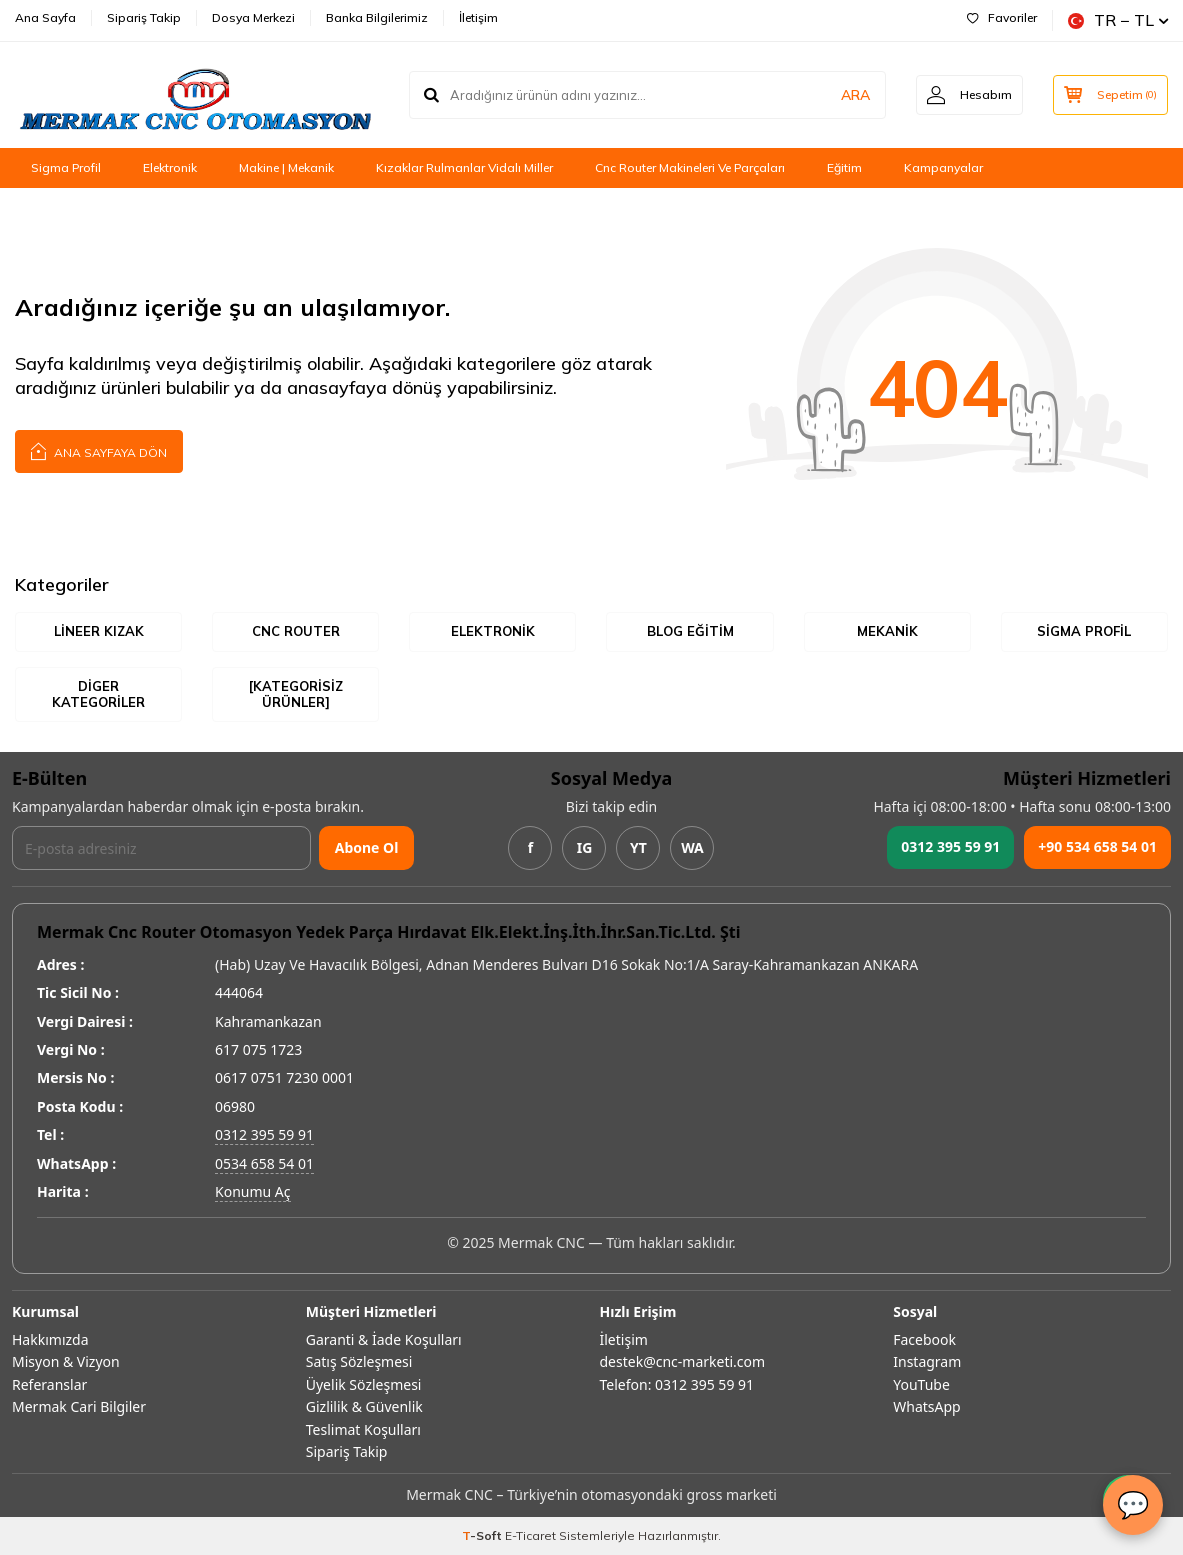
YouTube (921, 1384)
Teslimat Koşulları (363, 1429)
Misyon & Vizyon (66, 1361)
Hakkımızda (50, 1339)
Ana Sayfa (45, 17)
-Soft (483, 1535)
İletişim (478, 17)
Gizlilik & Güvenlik (364, 1406)
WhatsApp (926, 1406)
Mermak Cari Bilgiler (79, 1406)
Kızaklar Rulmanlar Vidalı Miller (464, 167)
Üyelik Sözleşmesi (364, 1384)
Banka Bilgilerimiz (377, 17)
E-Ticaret (530, 1535)
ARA (855, 95)
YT (638, 847)
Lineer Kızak (99, 631)
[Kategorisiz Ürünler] (296, 694)
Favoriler (1002, 17)
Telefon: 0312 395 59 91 (677, 1384)
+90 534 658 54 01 (1097, 846)
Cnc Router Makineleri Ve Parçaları (690, 167)
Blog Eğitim (690, 631)
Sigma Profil (66, 167)
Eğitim (844, 167)
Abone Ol (367, 847)
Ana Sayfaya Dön (99, 450)
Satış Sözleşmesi (359, 1361)
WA (692, 847)
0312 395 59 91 (950, 846)
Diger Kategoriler (98, 694)
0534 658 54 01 (264, 1163)
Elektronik (170, 167)
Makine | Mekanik (286, 167)
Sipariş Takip (144, 17)
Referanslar (49, 1384)
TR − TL (1118, 20)
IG (585, 847)
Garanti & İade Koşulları (384, 1339)
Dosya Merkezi (253, 17)
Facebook (924, 1339)
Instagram (927, 1361)
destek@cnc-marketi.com (683, 1361)
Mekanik (887, 631)
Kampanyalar (943, 167)
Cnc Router (296, 631)
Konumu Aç (253, 1191)
